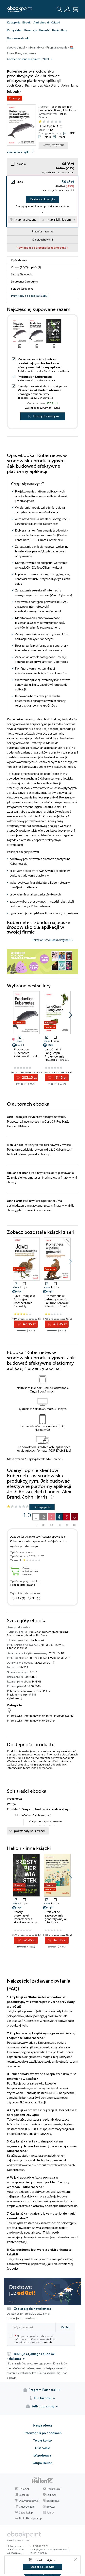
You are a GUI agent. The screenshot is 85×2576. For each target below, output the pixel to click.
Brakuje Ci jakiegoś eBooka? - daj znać (31, 2356)
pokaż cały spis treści (29, 1831)
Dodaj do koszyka (42, 199)
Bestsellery (59, 30)
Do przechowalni (42, 239)
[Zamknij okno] (75, 2560)
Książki (55, 22)
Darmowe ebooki (18, 38)
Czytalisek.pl (26, 2512)
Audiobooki (41, 22)
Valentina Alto (52, 1922)
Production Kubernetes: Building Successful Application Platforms (37, 1633)
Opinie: (52, 126)
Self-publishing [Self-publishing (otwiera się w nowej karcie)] (42, 2406)
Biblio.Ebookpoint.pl (30, 2518)
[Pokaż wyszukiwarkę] (59, 9)
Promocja (14, 98)
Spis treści (22, 288)
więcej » (48, 2342)
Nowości (44, 30)
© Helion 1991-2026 (18, 2540)
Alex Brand (54, 110)
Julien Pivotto (52, 1306)
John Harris (69, 110)
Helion (63, 113)
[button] (70, 1015)
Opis (19, 260)
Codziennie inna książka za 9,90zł (28, 59)
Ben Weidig (20, 1306)
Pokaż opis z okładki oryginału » (52, 940)
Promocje (30, 30)
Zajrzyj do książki (18, 152)
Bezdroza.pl (53, 2500)
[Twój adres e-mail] (30, 2327)
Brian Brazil (66, 1306)
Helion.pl (24, 2488)
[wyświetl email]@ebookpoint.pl (53, 2549)
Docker (50, 1720)
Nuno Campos (66, 1059)
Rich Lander (37, 370)
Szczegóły (22, 274)
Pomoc (56, 1459)
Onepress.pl (53, 2488)
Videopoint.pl (27, 2506)
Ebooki (26, 22)
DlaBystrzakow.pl (29, 2500)
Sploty (50, 2512)
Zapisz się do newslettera (32, 2309)
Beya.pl (50, 2506)
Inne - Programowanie (59, 1715)
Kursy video (14, 30)
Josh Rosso (59, 106)
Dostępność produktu (24, 281)
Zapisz (65, 2327)
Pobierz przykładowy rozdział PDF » (28, 1691)
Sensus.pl (24, 2494)
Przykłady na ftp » (18, 1694)
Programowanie (34, 1715)
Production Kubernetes (35, 376)
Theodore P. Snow (27, 397)
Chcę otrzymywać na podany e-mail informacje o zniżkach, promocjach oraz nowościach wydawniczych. (33, 2339)
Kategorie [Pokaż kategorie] (13, 22)
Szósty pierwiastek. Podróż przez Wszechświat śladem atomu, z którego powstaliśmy (42, 390)
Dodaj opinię (42, 1507)
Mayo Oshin (51, 1059)
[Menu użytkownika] (67, 9)
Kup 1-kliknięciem (59, 219)
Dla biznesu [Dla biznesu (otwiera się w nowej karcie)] (43, 2398)
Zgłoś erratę (14, 1698)
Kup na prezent (25, 219)
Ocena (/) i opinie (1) (26, 267)
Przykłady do (29, 295)
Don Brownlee (45, 397)
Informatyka (14, 1715)
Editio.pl (51, 2494)
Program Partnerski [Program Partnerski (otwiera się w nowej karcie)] (42, 2390)
